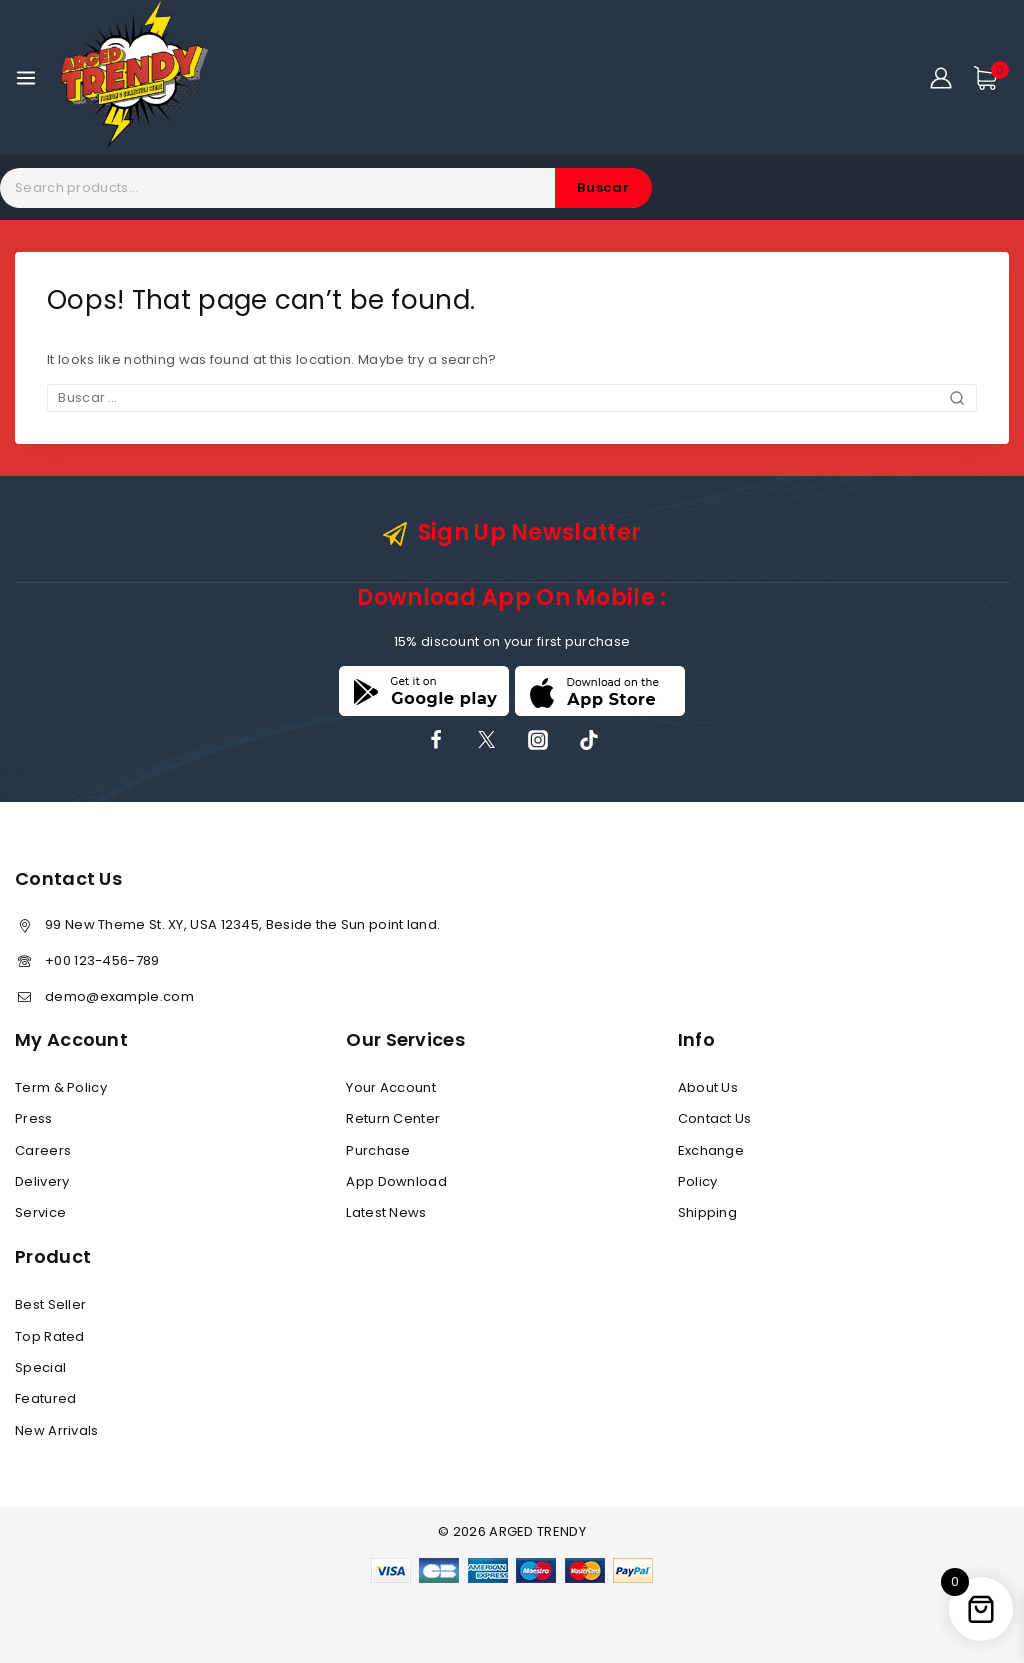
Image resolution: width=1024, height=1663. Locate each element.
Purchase (378, 1150)
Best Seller (50, 1304)
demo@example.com (119, 996)
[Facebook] (436, 740)
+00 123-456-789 (102, 960)
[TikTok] (589, 740)
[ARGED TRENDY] (134, 77)
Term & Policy (61, 1087)
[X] (487, 740)
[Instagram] (538, 740)
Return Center (393, 1118)
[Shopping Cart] (991, 78)
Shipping (707, 1212)
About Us (708, 1087)
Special (40, 1367)
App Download (396, 1181)
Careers (43, 1150)
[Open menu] (26, 78)
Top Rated (50, 1336)
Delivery (42, 1181)
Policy (698, 1181)
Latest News (386, 1212)
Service (40, 1212)
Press (34, 1118)
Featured (45, 1398)
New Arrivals (57, 1430)
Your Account (391, 1087)
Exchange (711, 1150)
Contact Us (715, 1118)
